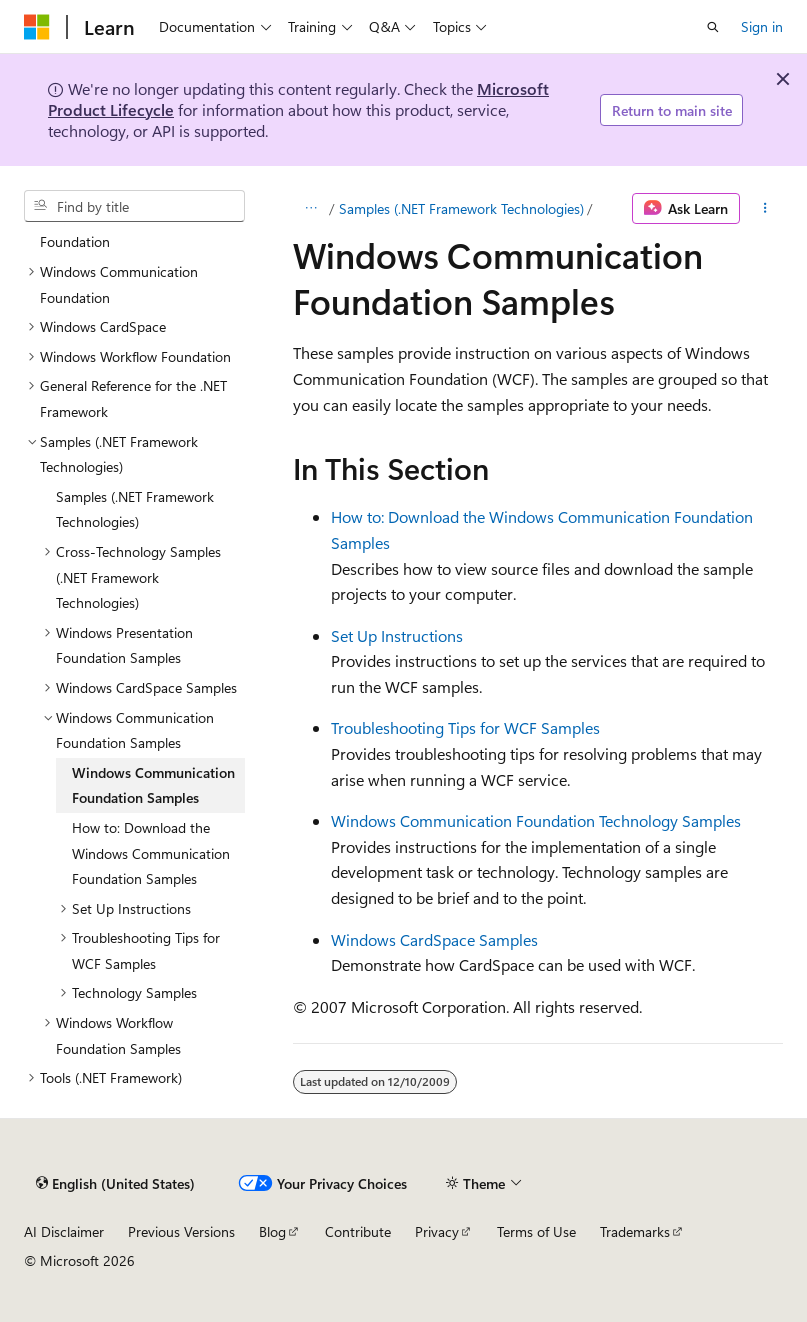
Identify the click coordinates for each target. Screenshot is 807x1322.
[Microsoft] (37, 27)
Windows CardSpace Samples (434, 939)
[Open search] (713, 27)
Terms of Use (536, 1231)
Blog (272, 1231)
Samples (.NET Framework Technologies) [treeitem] (135, 509)
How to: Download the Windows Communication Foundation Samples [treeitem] (151, 853)
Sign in (762, 26)
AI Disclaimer (64, 1231)
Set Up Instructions (397, 635)
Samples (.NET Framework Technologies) (461, 208)
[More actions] (765, 209)
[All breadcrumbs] (310, 209)
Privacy (437, 1231)
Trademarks (635, 1231)
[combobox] (134, 206)
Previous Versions (181, 1231)
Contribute (358, 1231)
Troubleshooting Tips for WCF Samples (465, 727)
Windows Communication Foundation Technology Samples (536, 820)
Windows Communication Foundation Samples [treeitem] (153, 785)
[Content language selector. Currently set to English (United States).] (115, 1183)
